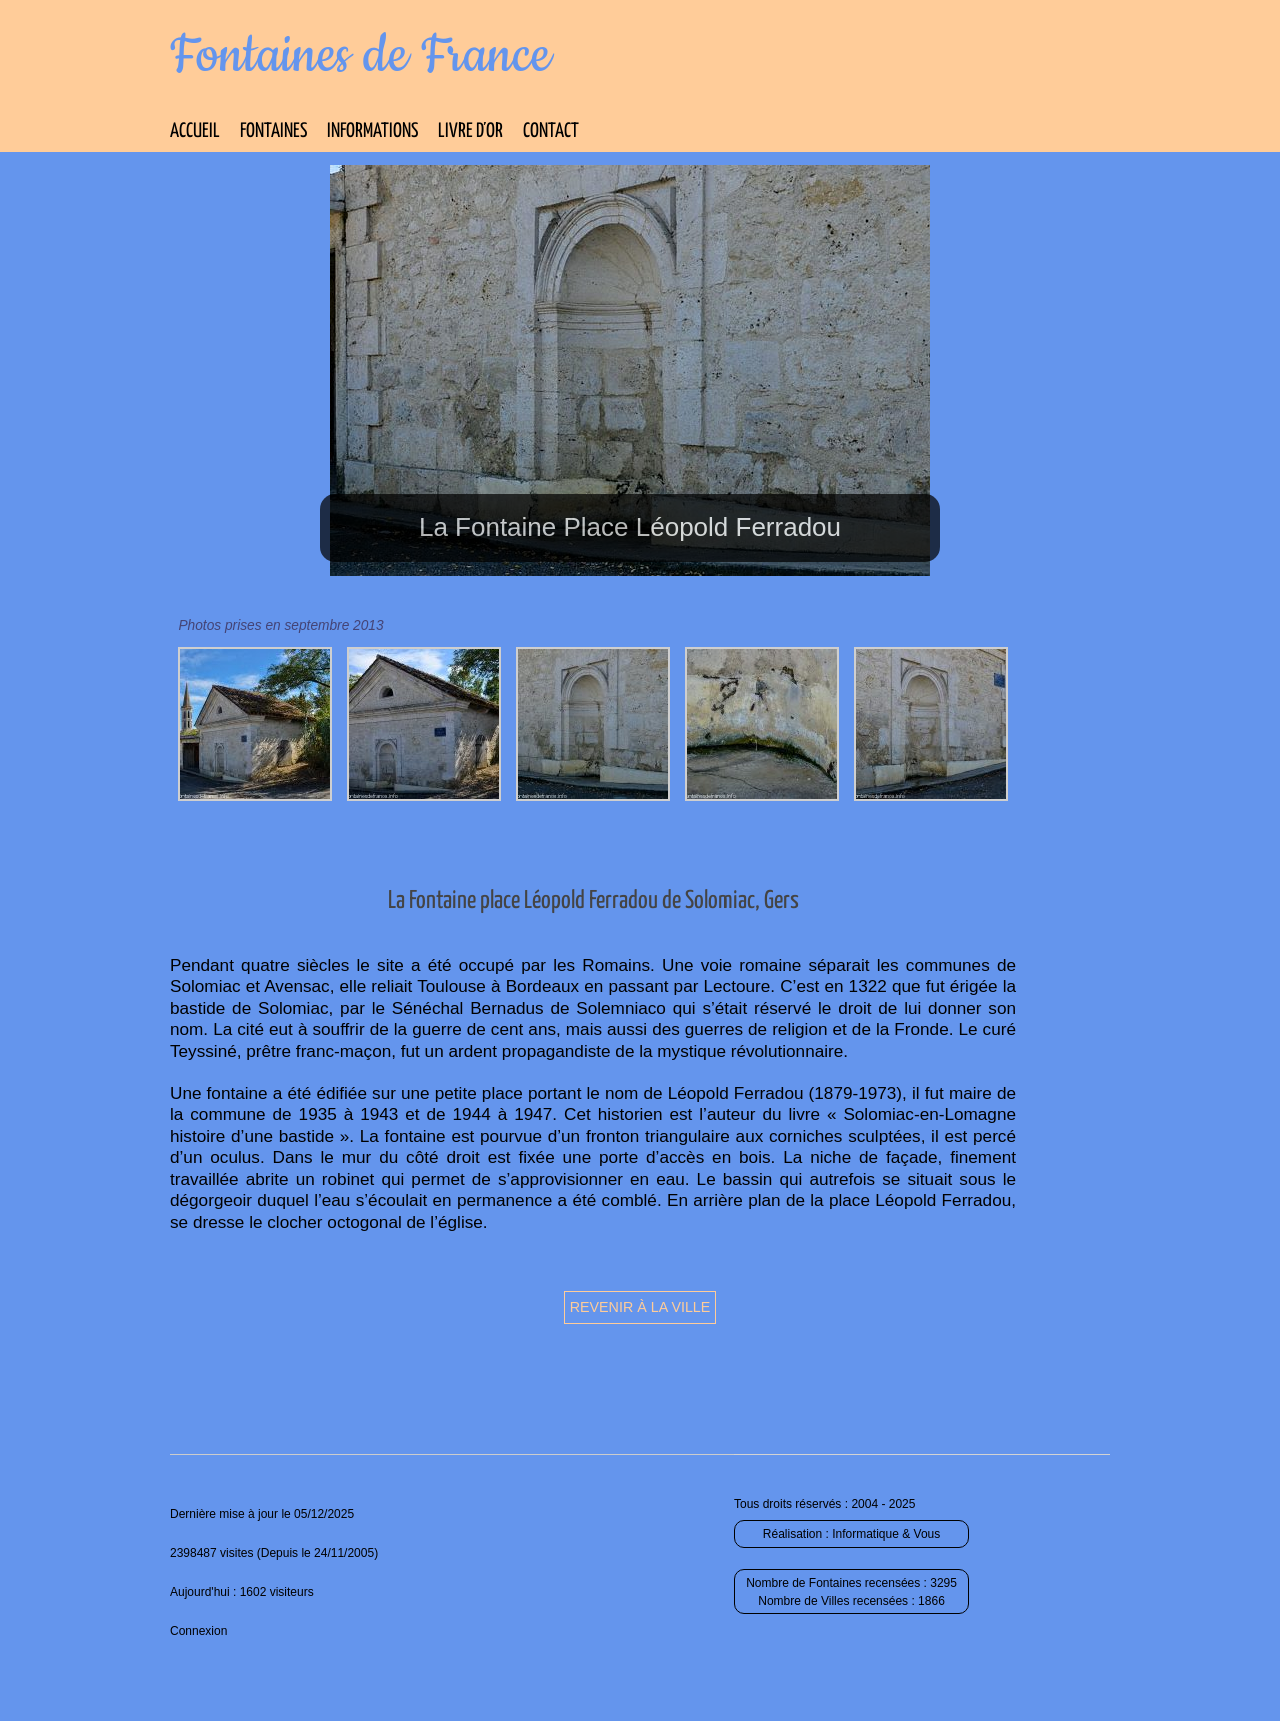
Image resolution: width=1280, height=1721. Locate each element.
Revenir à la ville (640, 1307)
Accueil (195, 131)
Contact (551, 131)
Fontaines (273, 131)
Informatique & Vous (886, 1534)
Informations (372, 131)
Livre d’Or (470, 131)
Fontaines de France (360, 56)
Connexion (198, 1631)
